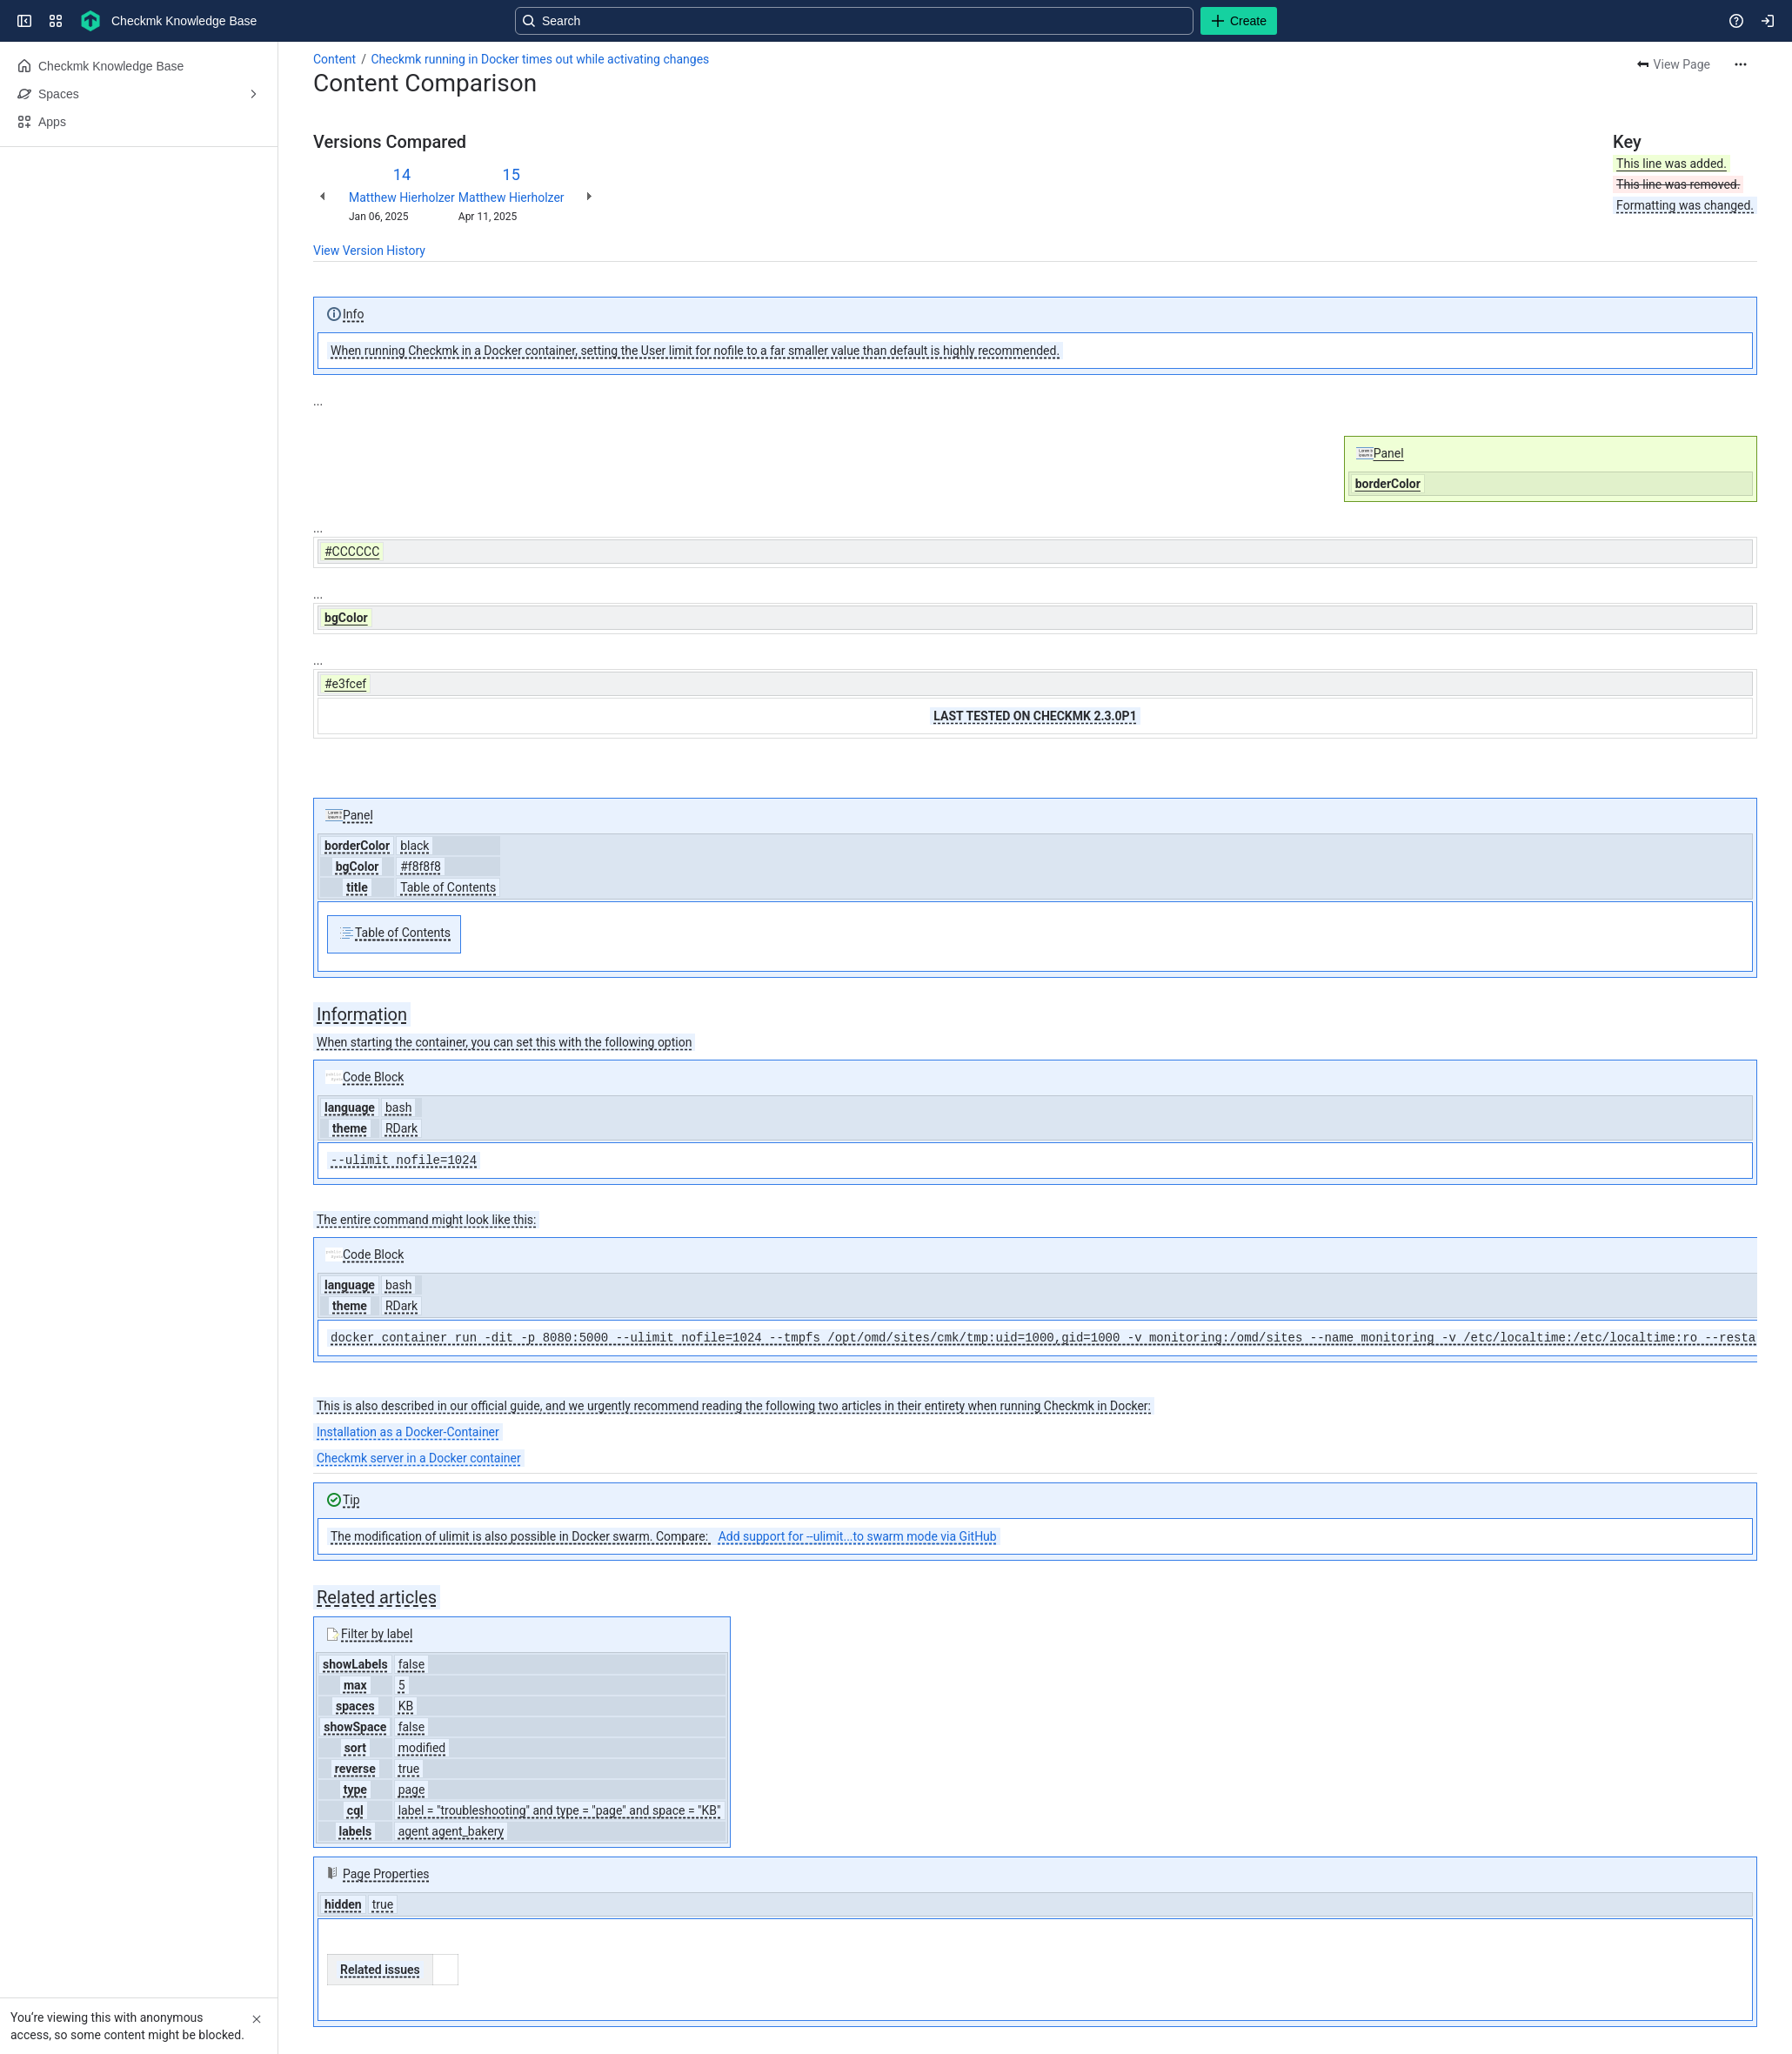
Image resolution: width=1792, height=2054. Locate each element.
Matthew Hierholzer (402, 197)
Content (334, 59)
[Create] (1238, 21)
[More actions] (1740, 64)
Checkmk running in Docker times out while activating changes (540, 59)
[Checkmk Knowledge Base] (90, 21)
